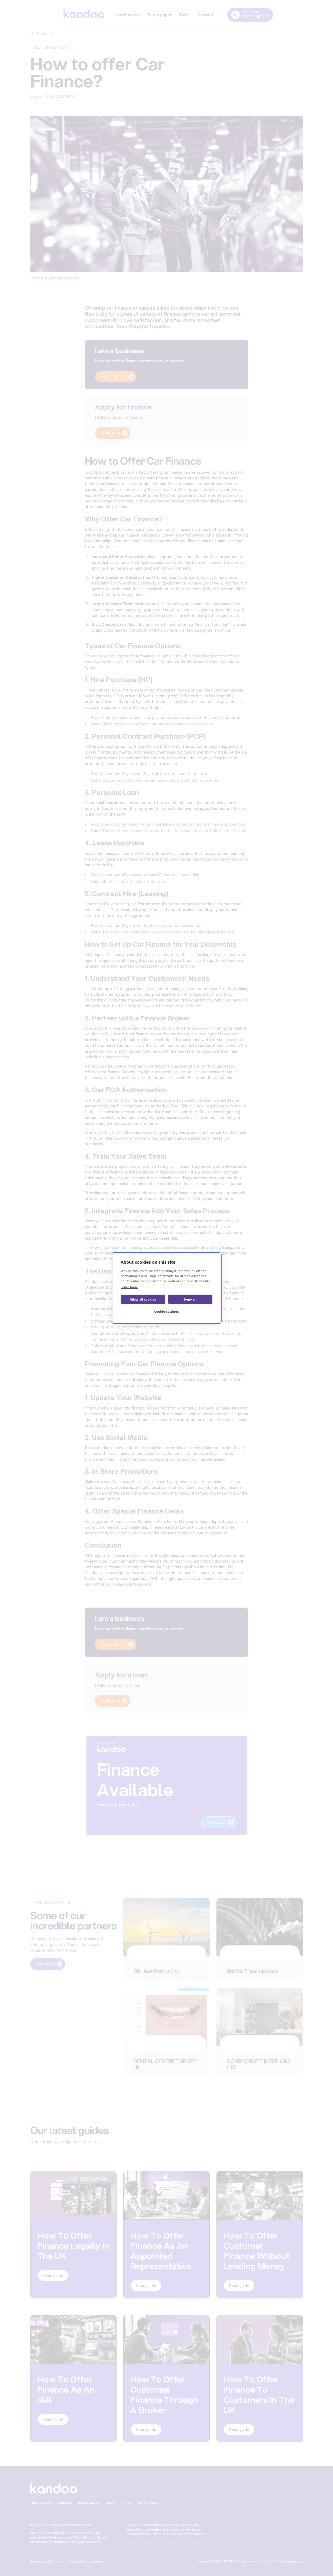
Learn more (129, 1287)
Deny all (190, 1299)
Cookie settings (166, 1311)
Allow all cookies (143, 1299)
